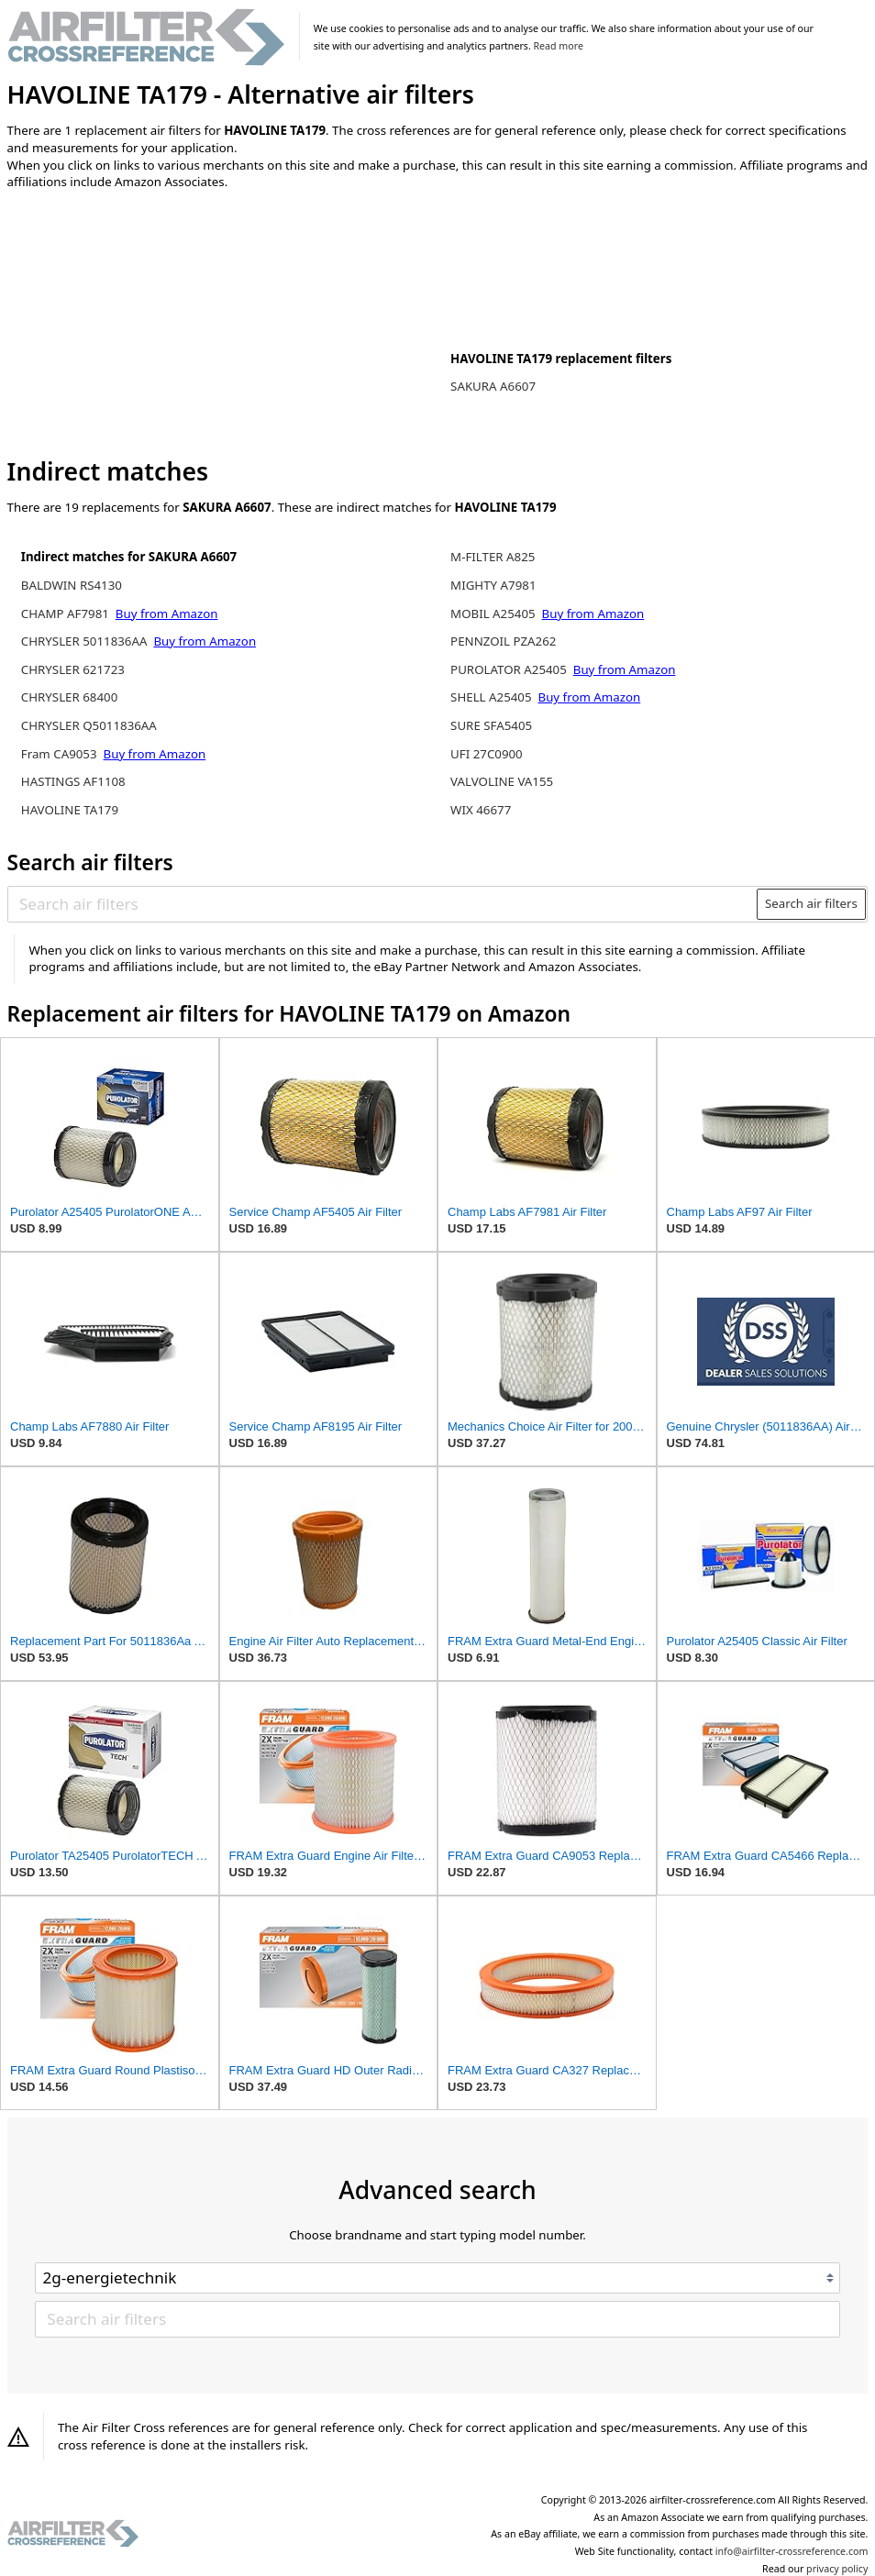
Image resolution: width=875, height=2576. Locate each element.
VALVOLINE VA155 (501, 781)
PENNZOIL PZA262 (503, 641)
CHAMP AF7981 (65, 613)
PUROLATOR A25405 (508, 669)
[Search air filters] (383, 904)
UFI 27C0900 (486, 754)
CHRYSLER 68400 (69, 697)
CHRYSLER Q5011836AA (89, 725)
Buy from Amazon (167, 613)
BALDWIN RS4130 (71, 585)
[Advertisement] (158, 324)
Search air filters (811, 903)
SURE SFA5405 (491, 725)
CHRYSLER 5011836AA (84, 641)
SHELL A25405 (490, 697)
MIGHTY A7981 (493, 585)
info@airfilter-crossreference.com (792, 2551)
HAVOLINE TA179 (69, 810)
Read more (558, 45)
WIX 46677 (480, 810)
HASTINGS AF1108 (73, 781)
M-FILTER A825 (492, 556)
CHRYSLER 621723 (73, 669)
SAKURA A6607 (493, 386)
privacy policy (837, 2568)
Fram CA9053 (59, 754)
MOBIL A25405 (493, 613)
